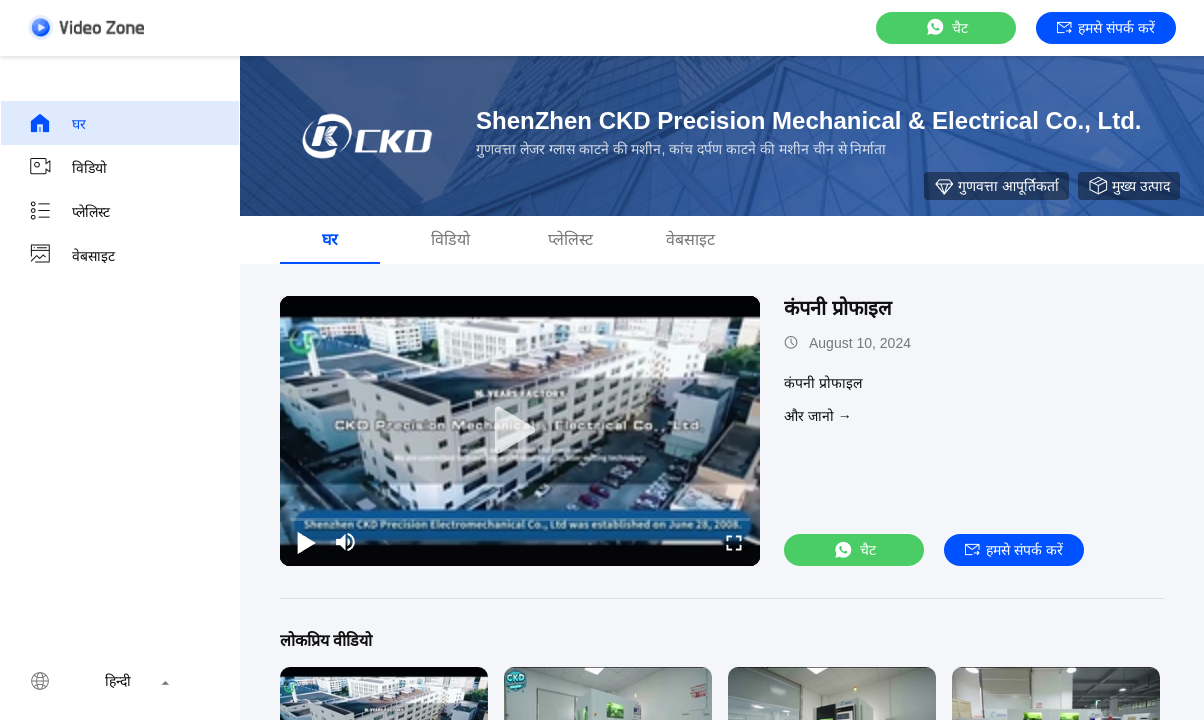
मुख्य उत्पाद (1129, 186)
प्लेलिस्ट (69, 211)
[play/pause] (306, 542)
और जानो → (818, 416)
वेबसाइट (71, 255)
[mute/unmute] (346, 542)
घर (57, 123)
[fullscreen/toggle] (734, 542)
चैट (946, 27)
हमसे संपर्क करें (1106, 28)
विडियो (67, 167)
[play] (520, 431)
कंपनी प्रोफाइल (838, 308)
